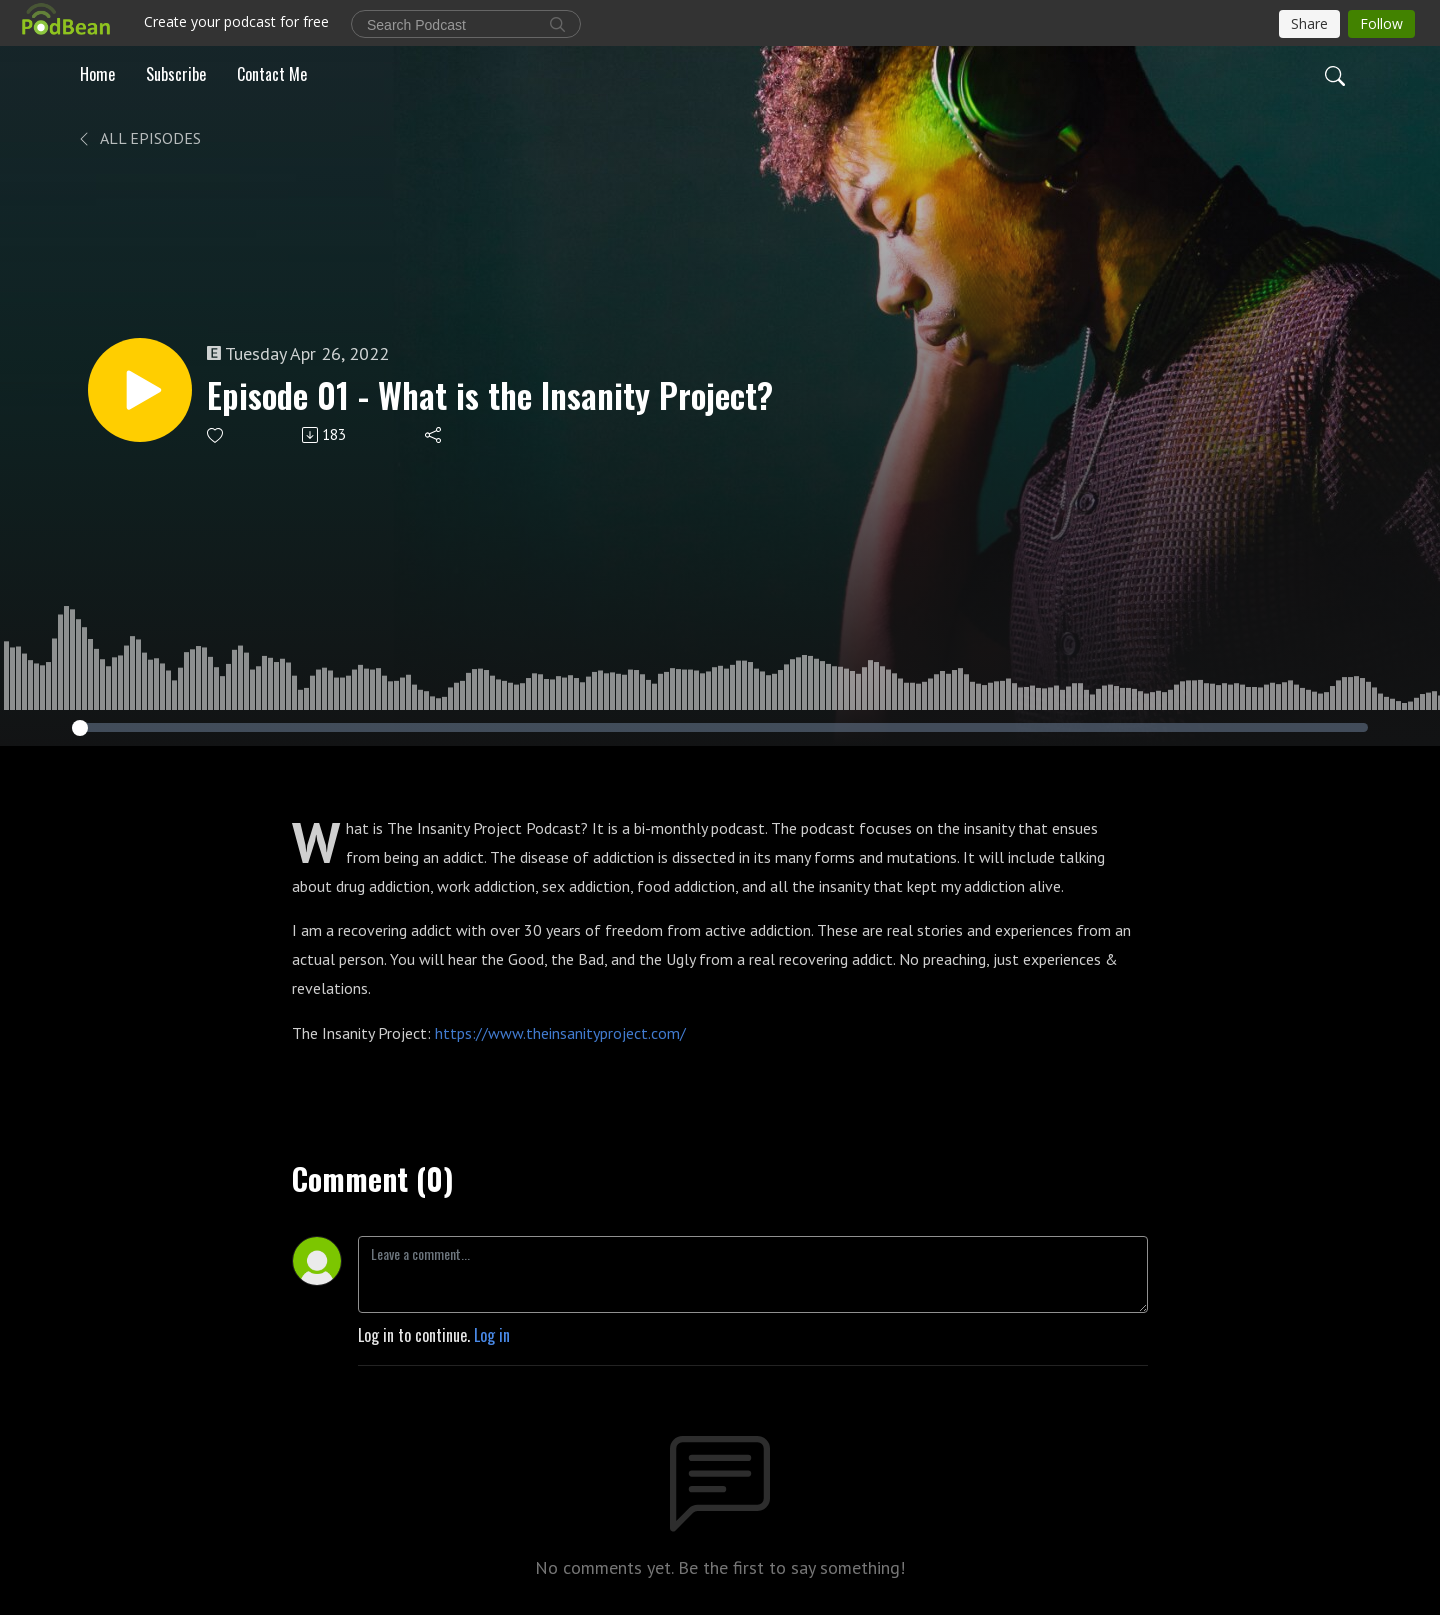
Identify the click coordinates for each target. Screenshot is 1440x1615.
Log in (492, 1335)
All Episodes (138, 138)
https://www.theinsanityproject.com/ (560, 1033)
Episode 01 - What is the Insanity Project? (490, 395)
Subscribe (176, 74)
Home (97, 74)
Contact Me (272, 74)
